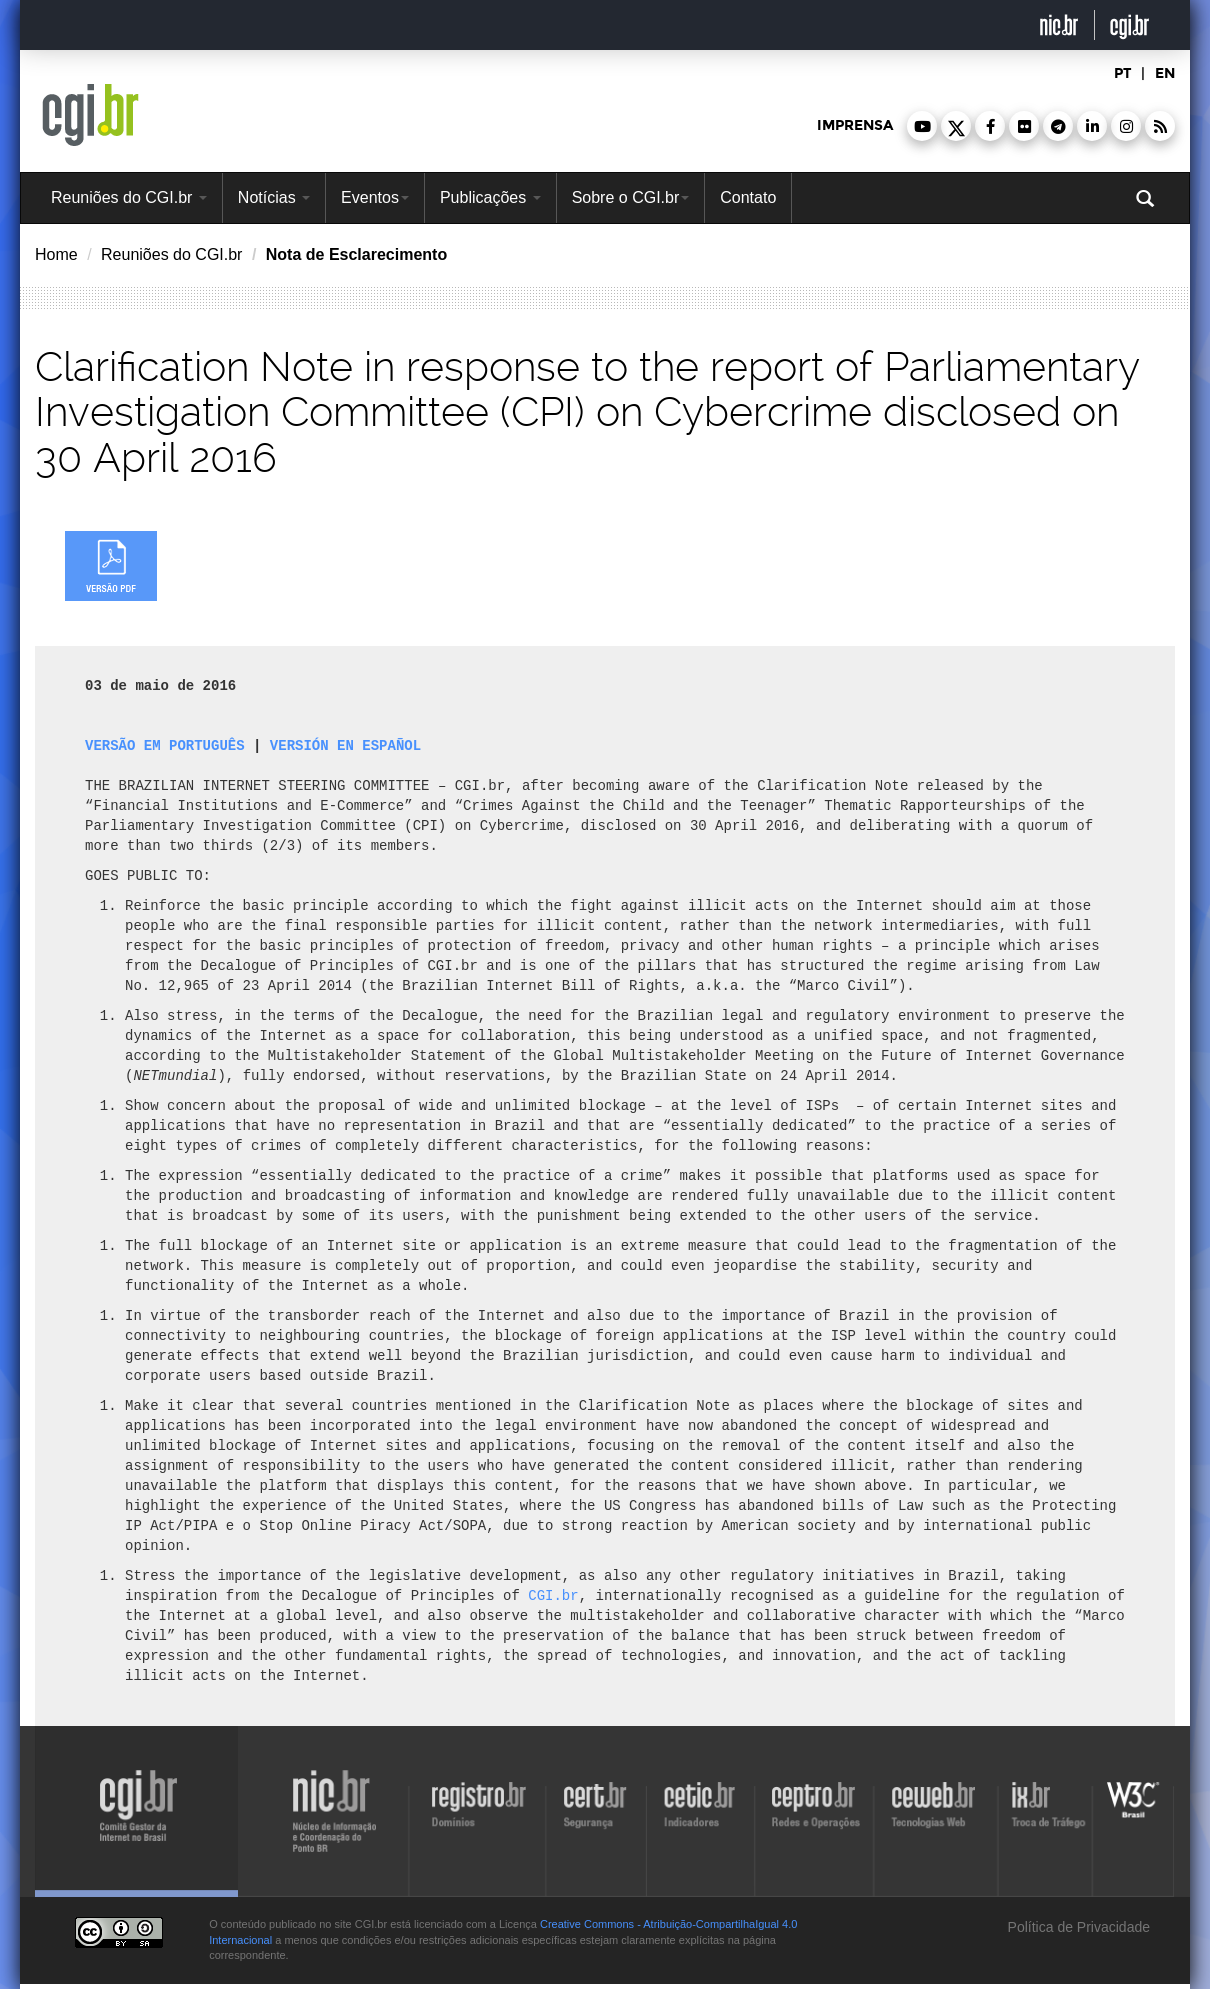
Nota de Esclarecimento (356, 254)
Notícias (274, 197)
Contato (748, 197)
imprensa (855, 125)
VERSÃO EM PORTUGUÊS (165, 745)
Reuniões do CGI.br (129, 197)
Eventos (375, 197)
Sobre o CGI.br (631, 197)
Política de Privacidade (1077, 1927)
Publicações (490, 197)
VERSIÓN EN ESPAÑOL (345, 745)
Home (56, 254)
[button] (922, 126)
